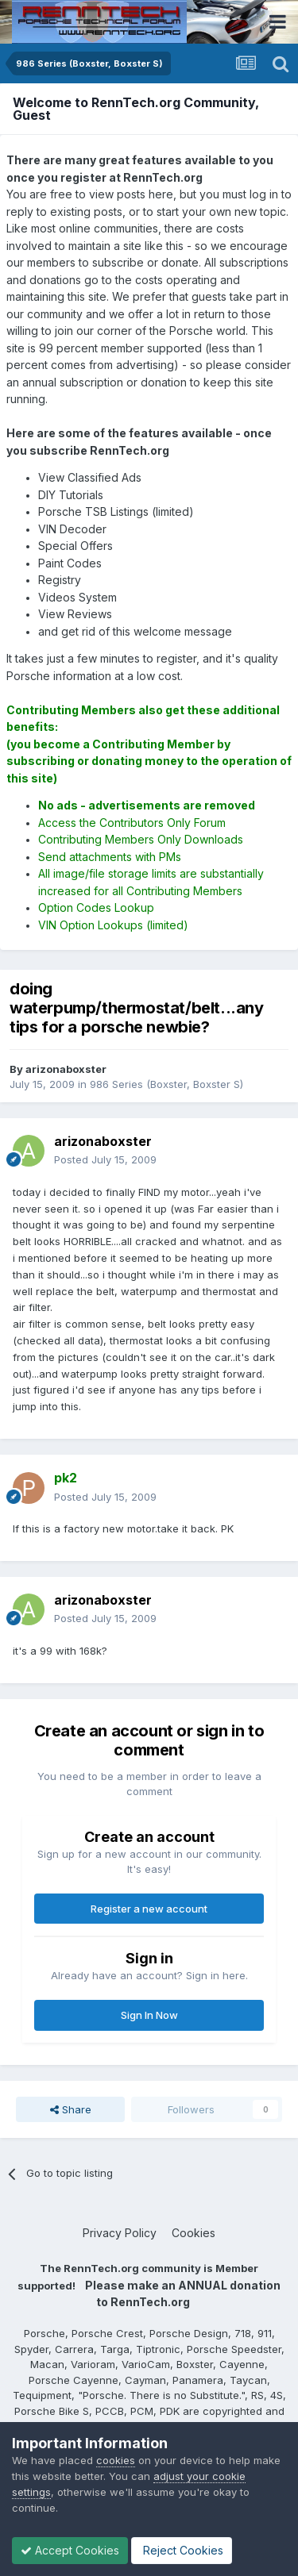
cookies (115, 2460)
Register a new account (149, 1908)
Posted (105, 1159)
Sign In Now (149, 2015)
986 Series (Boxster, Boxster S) (166, 1084)
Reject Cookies (181, 2550)
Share (70, 2109)
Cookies (193, 2233)
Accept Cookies (70, 2550)
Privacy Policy (120, 2233)
